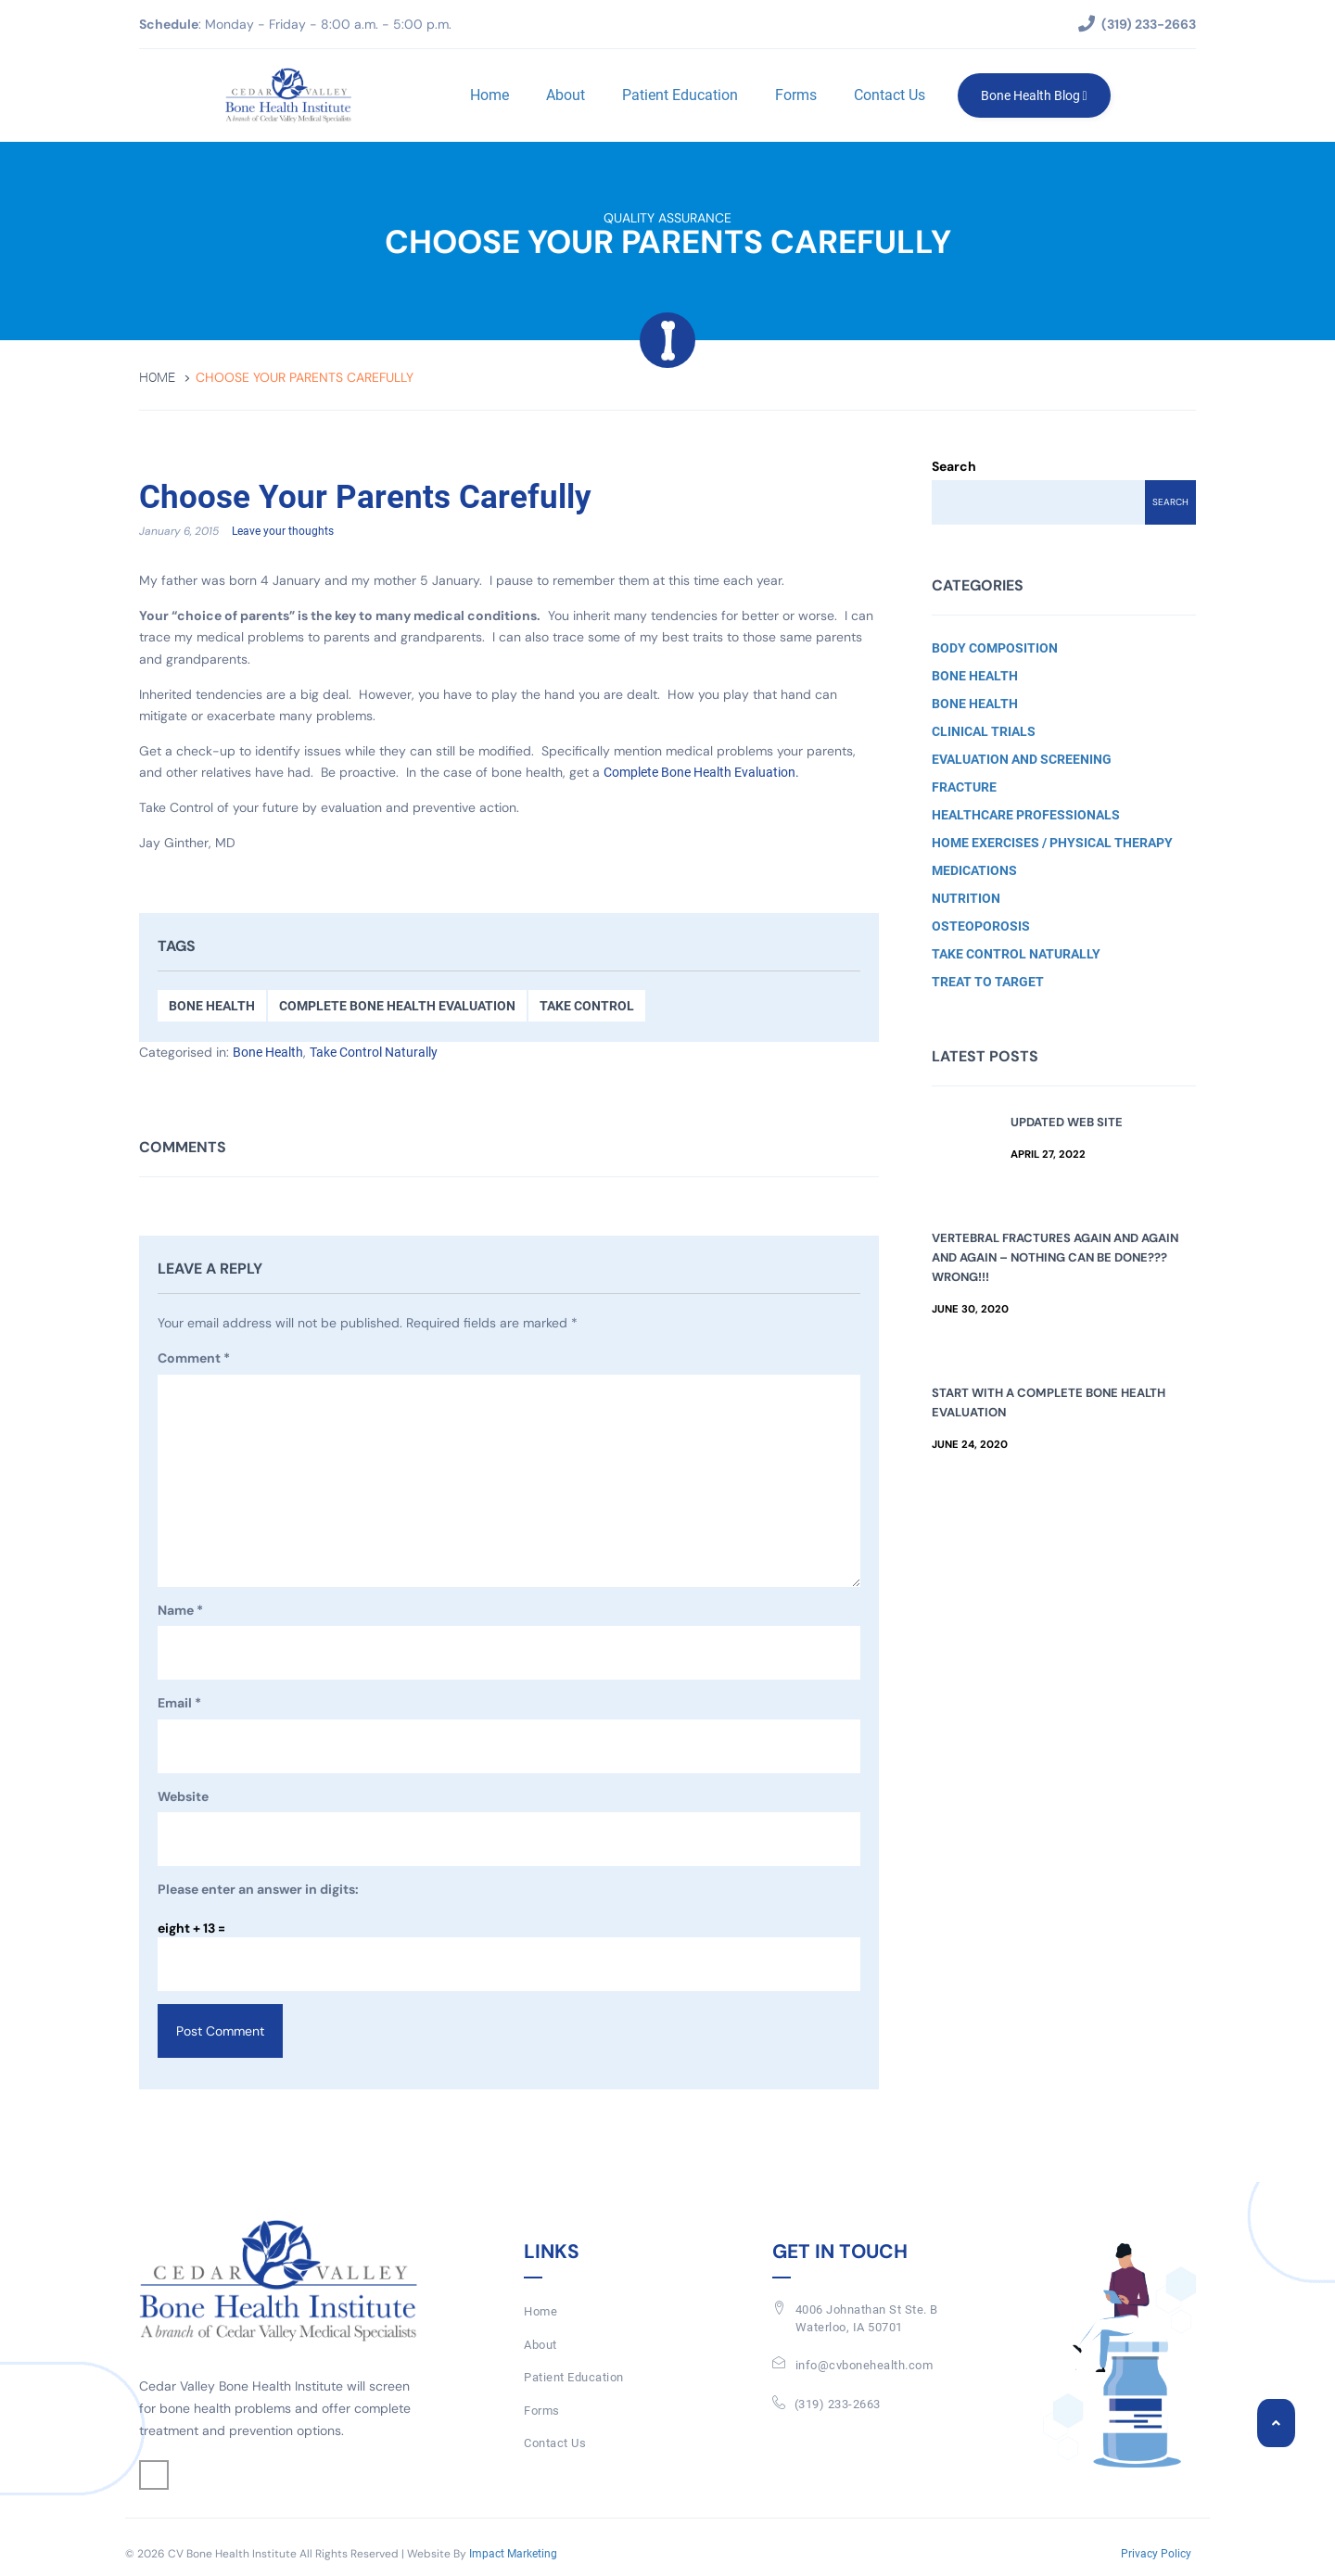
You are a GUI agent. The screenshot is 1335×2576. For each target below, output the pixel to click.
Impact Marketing (513, 2553)
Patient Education (679, 95)
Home (488, 95)
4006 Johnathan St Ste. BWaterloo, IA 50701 (866, 2319)
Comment (194, 1360)
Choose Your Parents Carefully (365, 497)
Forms (795, 95)
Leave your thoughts (283, 532)
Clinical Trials (984, 731)
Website (183, 1796)
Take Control (587, 1006)
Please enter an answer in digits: (258, 1890)
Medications (974, 870)
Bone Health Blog (1033, 95)
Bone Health (212, 1006)
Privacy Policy (1156, 2553)
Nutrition (966, 898)
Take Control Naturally (374, 1053)
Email (179, 1705)
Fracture (964, 787)
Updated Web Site (1067, 1122)
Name (180, 1611)
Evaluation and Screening (1022, 759)
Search (954, 466)
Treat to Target (988, 981)
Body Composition (995, 648)
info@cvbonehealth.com (864, 2366)
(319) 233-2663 (838, 2404)
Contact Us (888, 95)
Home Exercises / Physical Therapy (1052, 842)
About (564, 95)
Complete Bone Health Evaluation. (701, 773)
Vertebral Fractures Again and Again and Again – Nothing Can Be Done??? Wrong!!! (1055, 1257)
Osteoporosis (981, 926)
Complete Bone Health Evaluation (397, 1006)
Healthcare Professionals (1026, 814)
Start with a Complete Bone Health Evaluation (1048, 1402)
